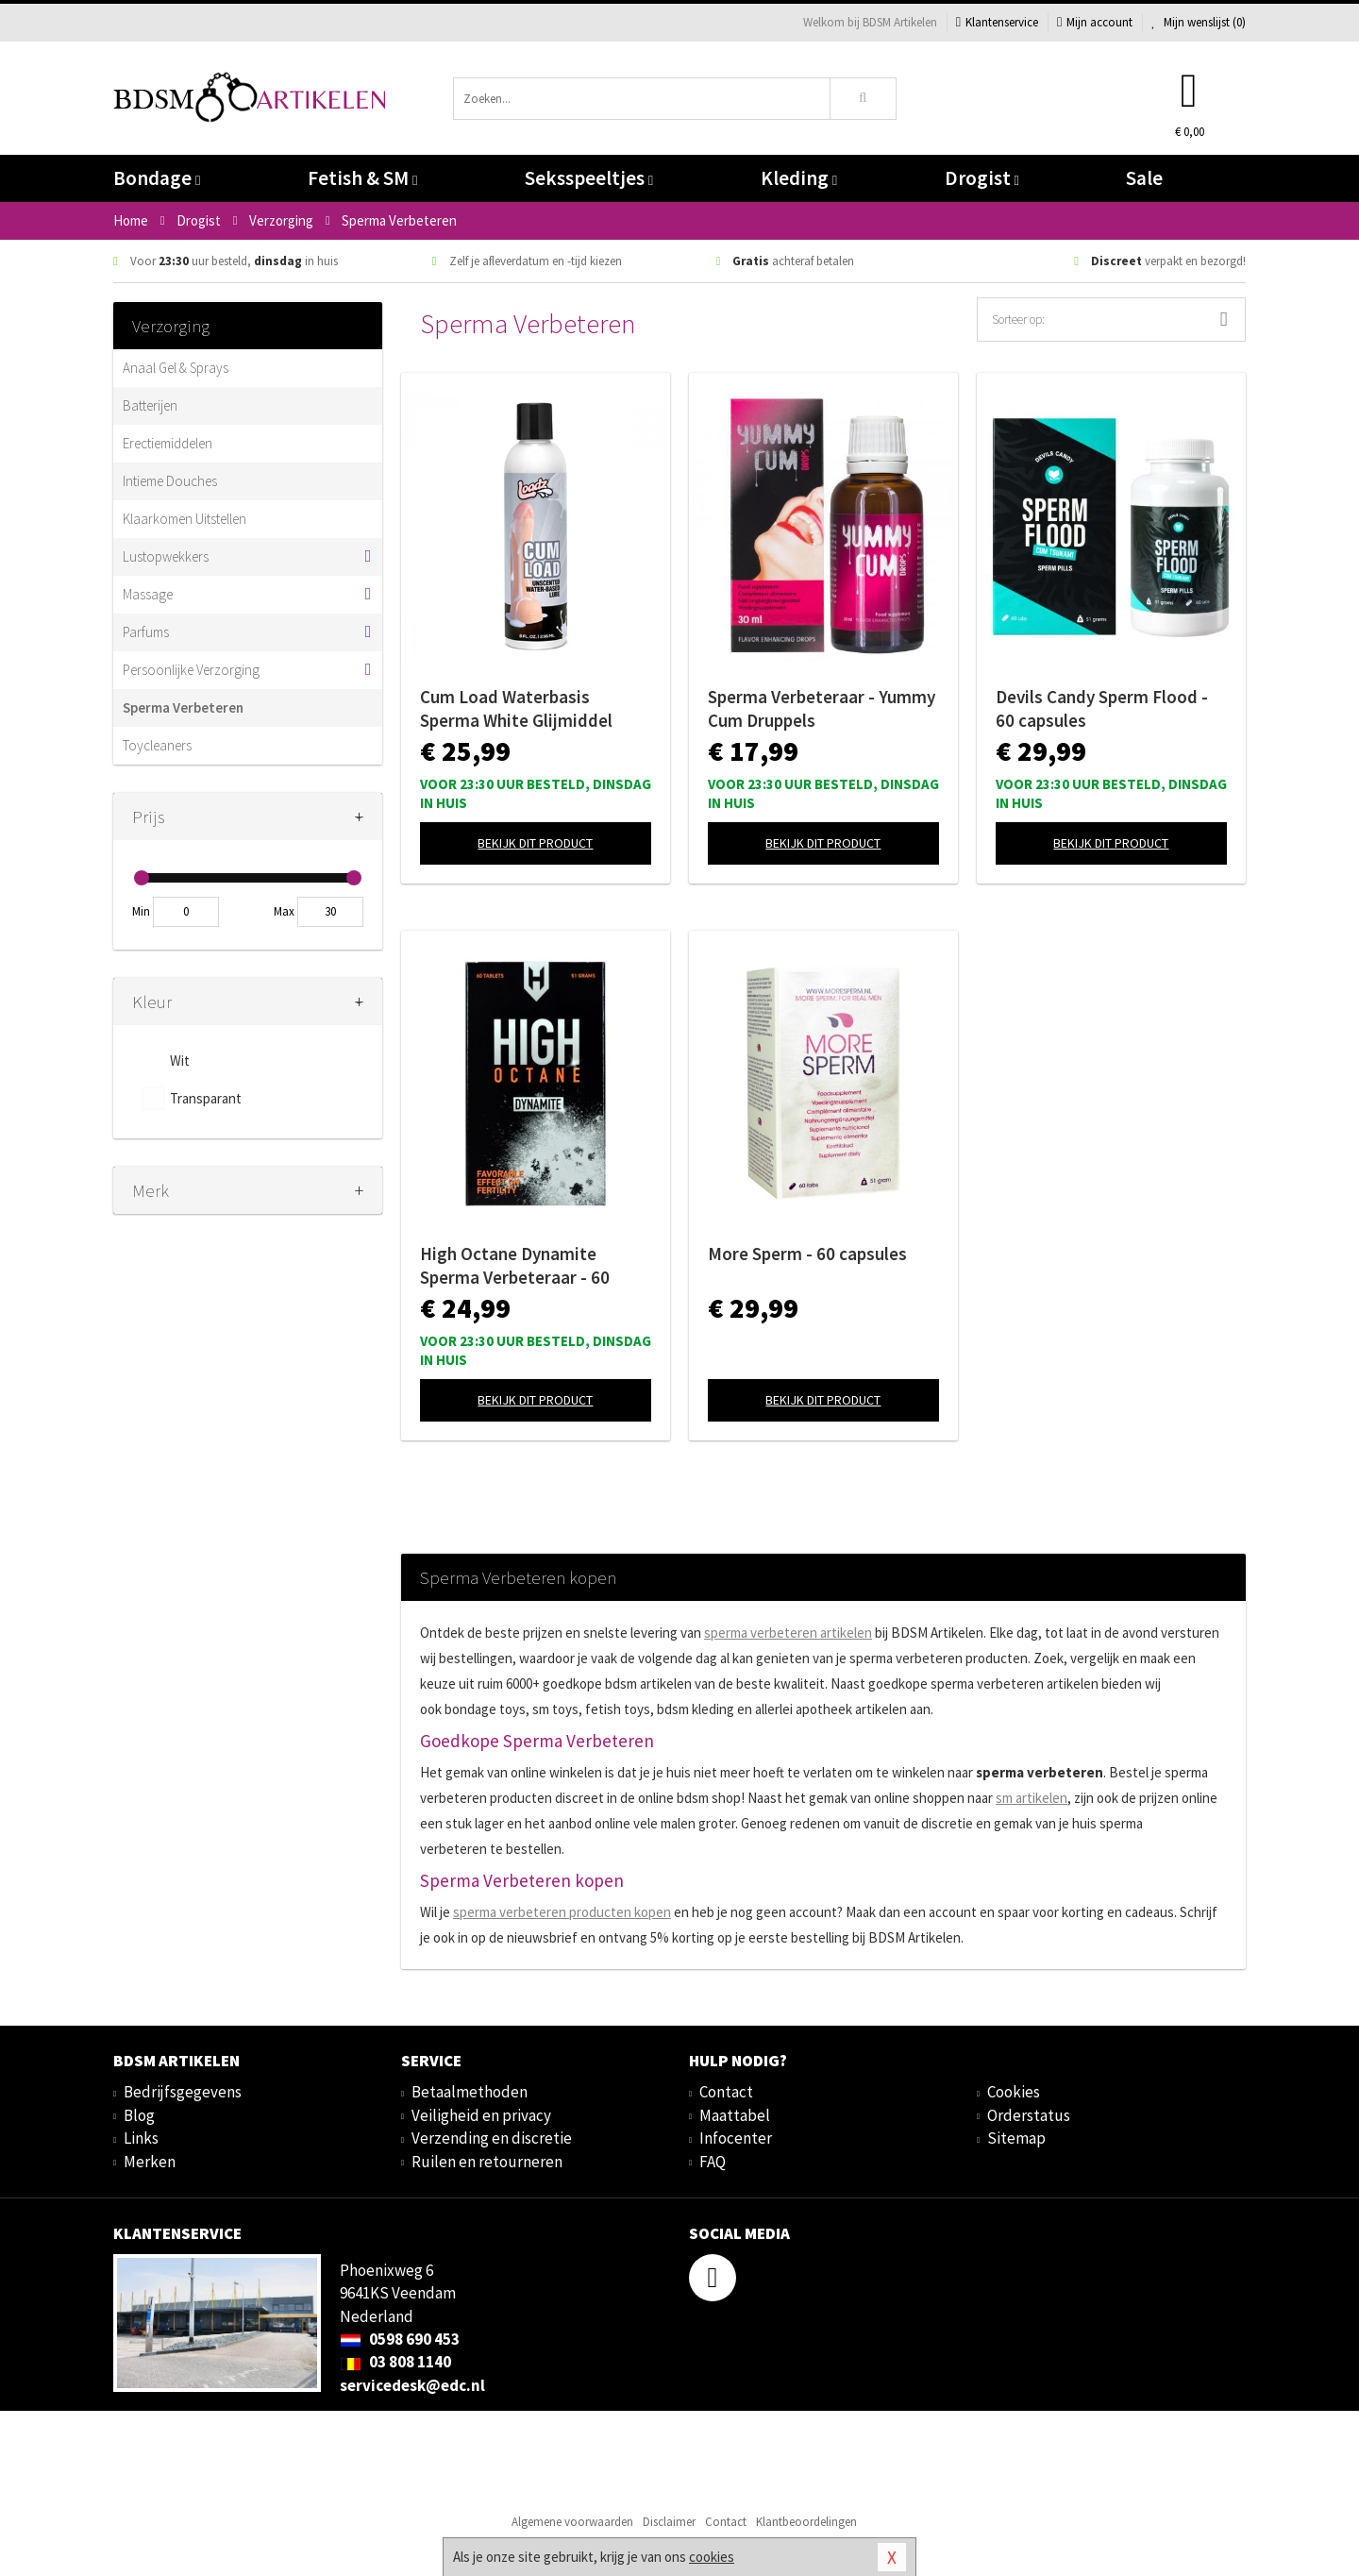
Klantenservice (997, 22)
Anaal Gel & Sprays (175, 368)
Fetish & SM (362, 178)
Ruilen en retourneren (486, 2161)
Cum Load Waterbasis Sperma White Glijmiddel (516, 708)
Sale (1144, 178)
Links (141, 2138)
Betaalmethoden (469, 2091)
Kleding (799, 178)
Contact (726, 2091)
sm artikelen (1031, 1798)
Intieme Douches (170, 481)
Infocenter (735, 2138)
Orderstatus (1028, 2115)
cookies (711, 2557)
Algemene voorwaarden (572, 2522)
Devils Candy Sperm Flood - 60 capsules (1102, 708)
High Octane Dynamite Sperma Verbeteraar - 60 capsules (515, 1265)
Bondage (156, 178)
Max (284, 911)
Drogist (982, 178)
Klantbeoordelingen (806, 2522)
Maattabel (734, 2115)
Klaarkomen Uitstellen (184, 519)
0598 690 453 (400, 2339)
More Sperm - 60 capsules (807, 1253)
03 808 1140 (395, 2361)
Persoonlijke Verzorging (191, 670)
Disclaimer (669, 2522)
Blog (139, 2115)
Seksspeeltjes (589, 178)
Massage (148, 594)
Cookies (1013, 2091)
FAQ (712, 2161)
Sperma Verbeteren (183, 707)
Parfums (146, 632)
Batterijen (150, 405)
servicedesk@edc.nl (412, 2385)
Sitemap (1016, 2138)
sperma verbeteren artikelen (788, 1633)
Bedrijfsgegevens (183, 2091)
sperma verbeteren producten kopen (562, 1912)
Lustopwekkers (166, 556)
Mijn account (1094, 22)
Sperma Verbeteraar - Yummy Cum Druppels (821, 708)
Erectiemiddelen (167, 443)
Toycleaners (157, 745)
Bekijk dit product (535, 842)
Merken (150, 2161)
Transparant (206, 1098)
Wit (180, 1060)
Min (141, 911)
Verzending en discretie (491, 2138)
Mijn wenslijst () (1198, 22)
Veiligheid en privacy (481, 2115)
